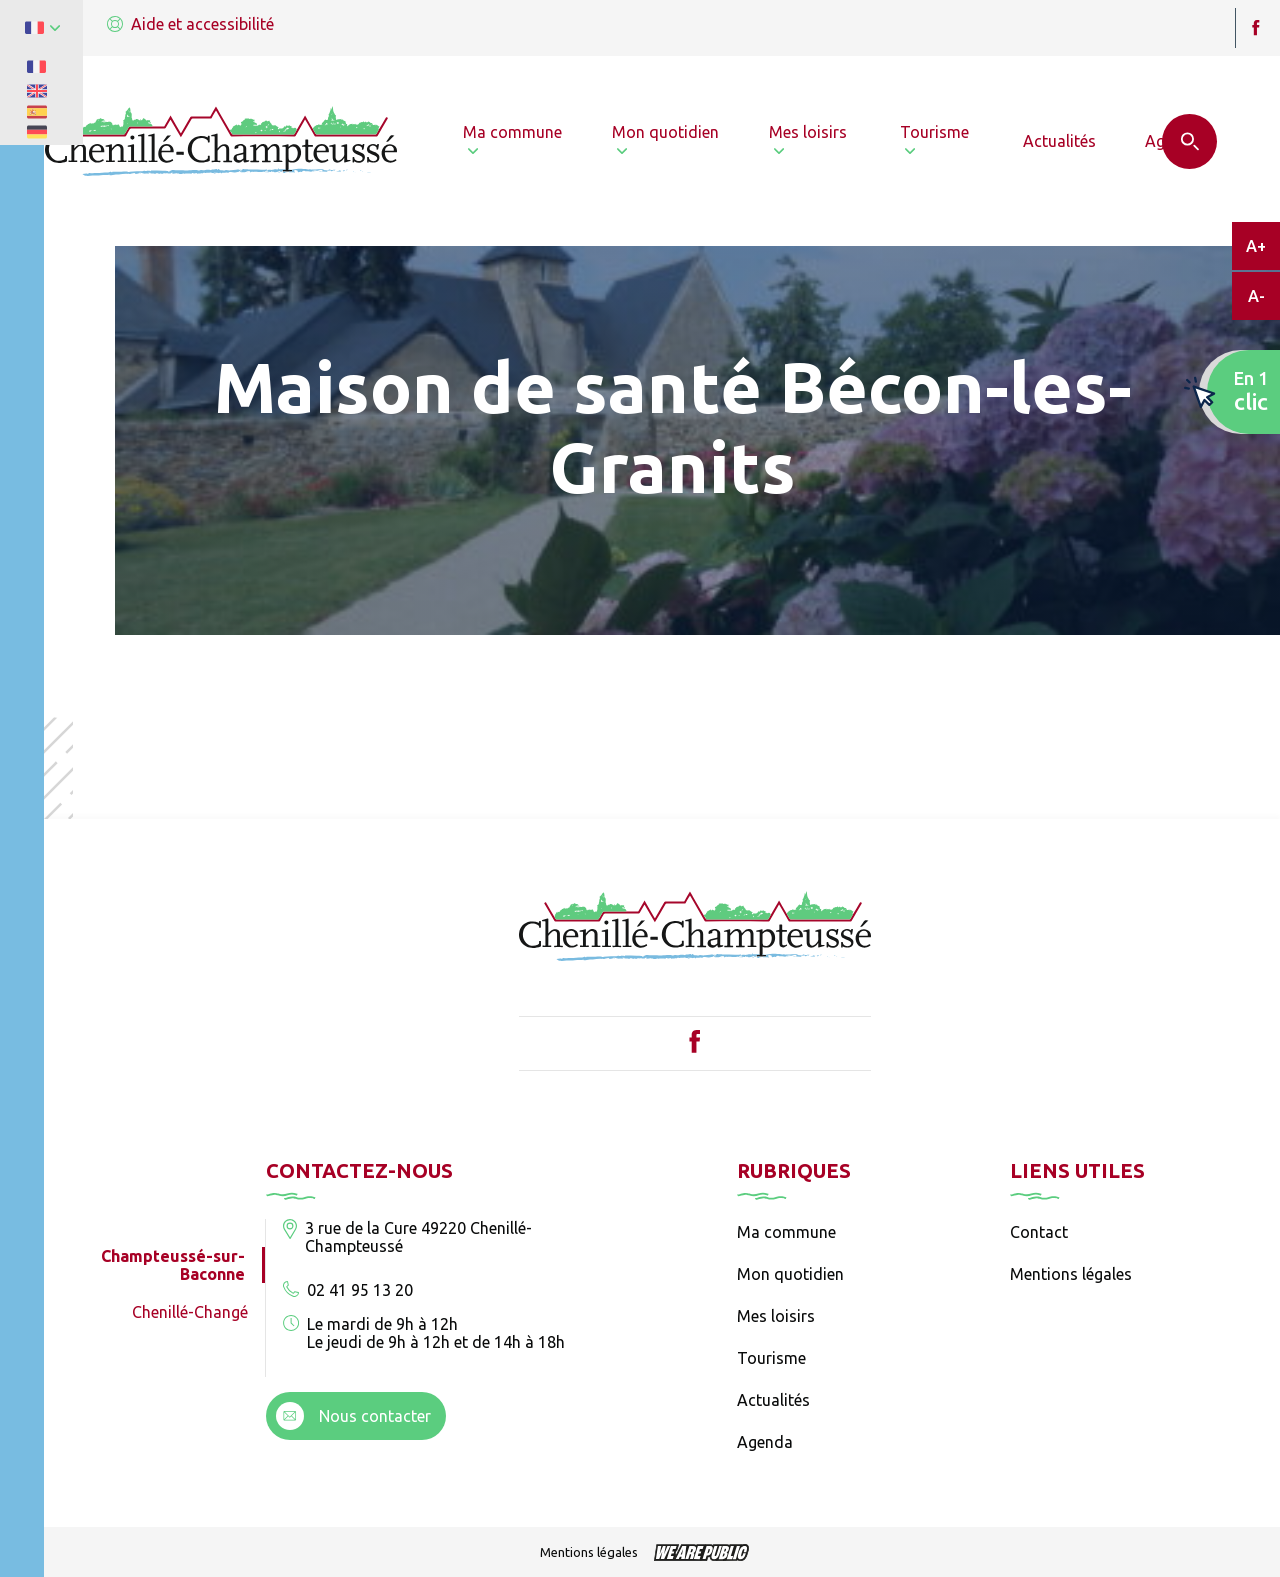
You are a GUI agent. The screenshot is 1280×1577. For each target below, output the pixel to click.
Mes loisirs (776, 1316)
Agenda (765, 1442)
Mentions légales (1071, 1274)
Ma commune (786, 1232)
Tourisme (771, 1358)
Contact (1039, 1232)
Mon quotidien (790, 1274)
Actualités (773, 1400)
